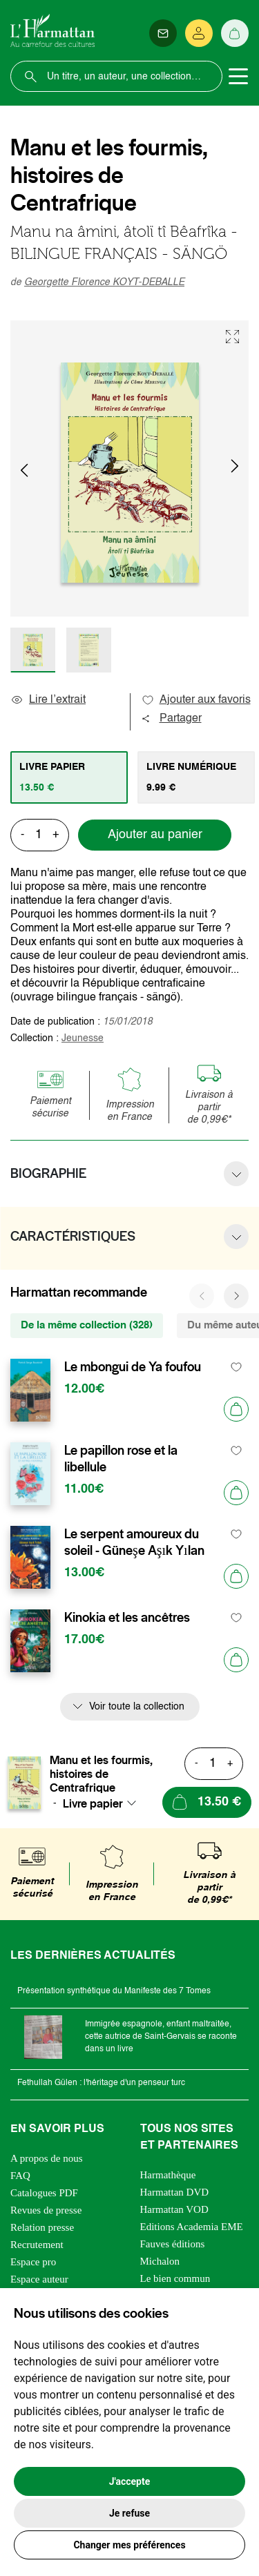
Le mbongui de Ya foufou (132, 1367)
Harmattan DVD (174, 2192)
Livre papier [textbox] (93, 1803)
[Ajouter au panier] (236, 1409)
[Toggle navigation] (238, 76)
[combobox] (103, 1803)
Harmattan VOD (174, 2209)
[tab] (69, 777)
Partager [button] (171, 718)
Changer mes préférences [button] (129, 2544)
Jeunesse (82, 1038)
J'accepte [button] (130, 2481)
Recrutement (37, 2244)
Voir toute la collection (136, 1707)
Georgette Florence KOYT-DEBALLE (104, 282)
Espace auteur (39, 2279)
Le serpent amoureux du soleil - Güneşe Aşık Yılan (134, 1542)
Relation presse (42, 2227)
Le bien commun (175, 2278)
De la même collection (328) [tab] (87, 1325)
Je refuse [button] (129, 2513)
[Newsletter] (163, 33)
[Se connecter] (199, 33)
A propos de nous (46, 2158)
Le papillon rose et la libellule (121, 1458)
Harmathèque (168, 2174)
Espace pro (33, 2261)
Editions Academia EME (191, 2226)
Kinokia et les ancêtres (127, 1617)
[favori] (236, 1367)
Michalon (160, 2261)
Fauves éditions (172, 2243)
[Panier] (235, 33)
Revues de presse (45, 2210)
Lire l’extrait (48, 700)
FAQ (20, 2175)
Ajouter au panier (155, 835)
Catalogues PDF (44, 2192)
